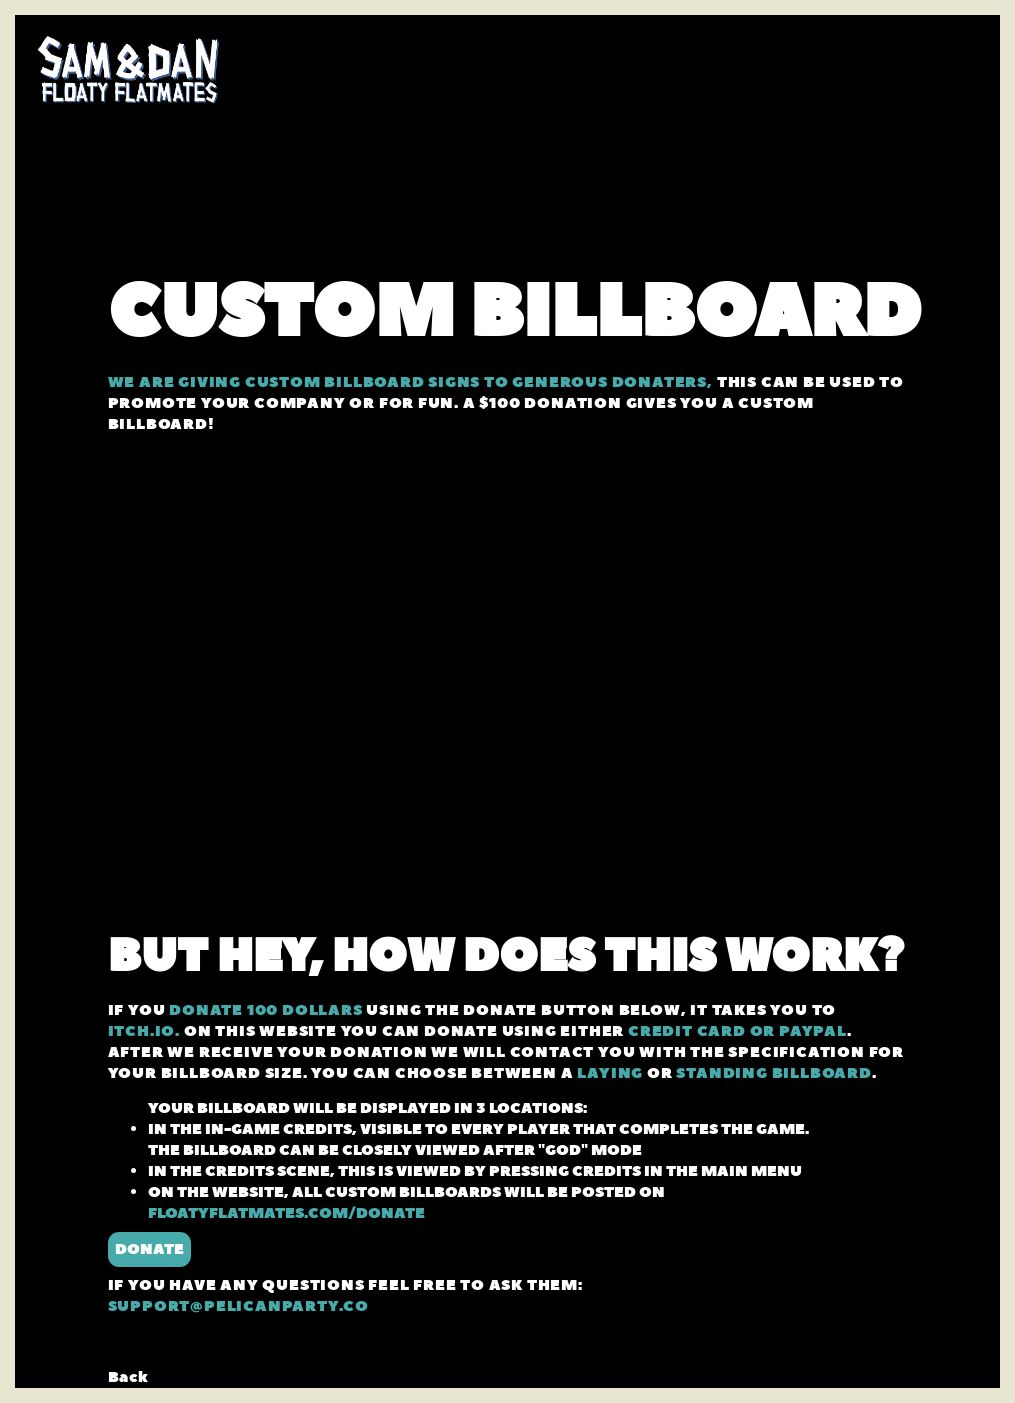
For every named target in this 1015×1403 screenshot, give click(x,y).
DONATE (149, 1249)
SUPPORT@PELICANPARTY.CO (238, 1306)
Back (128, 1377)
